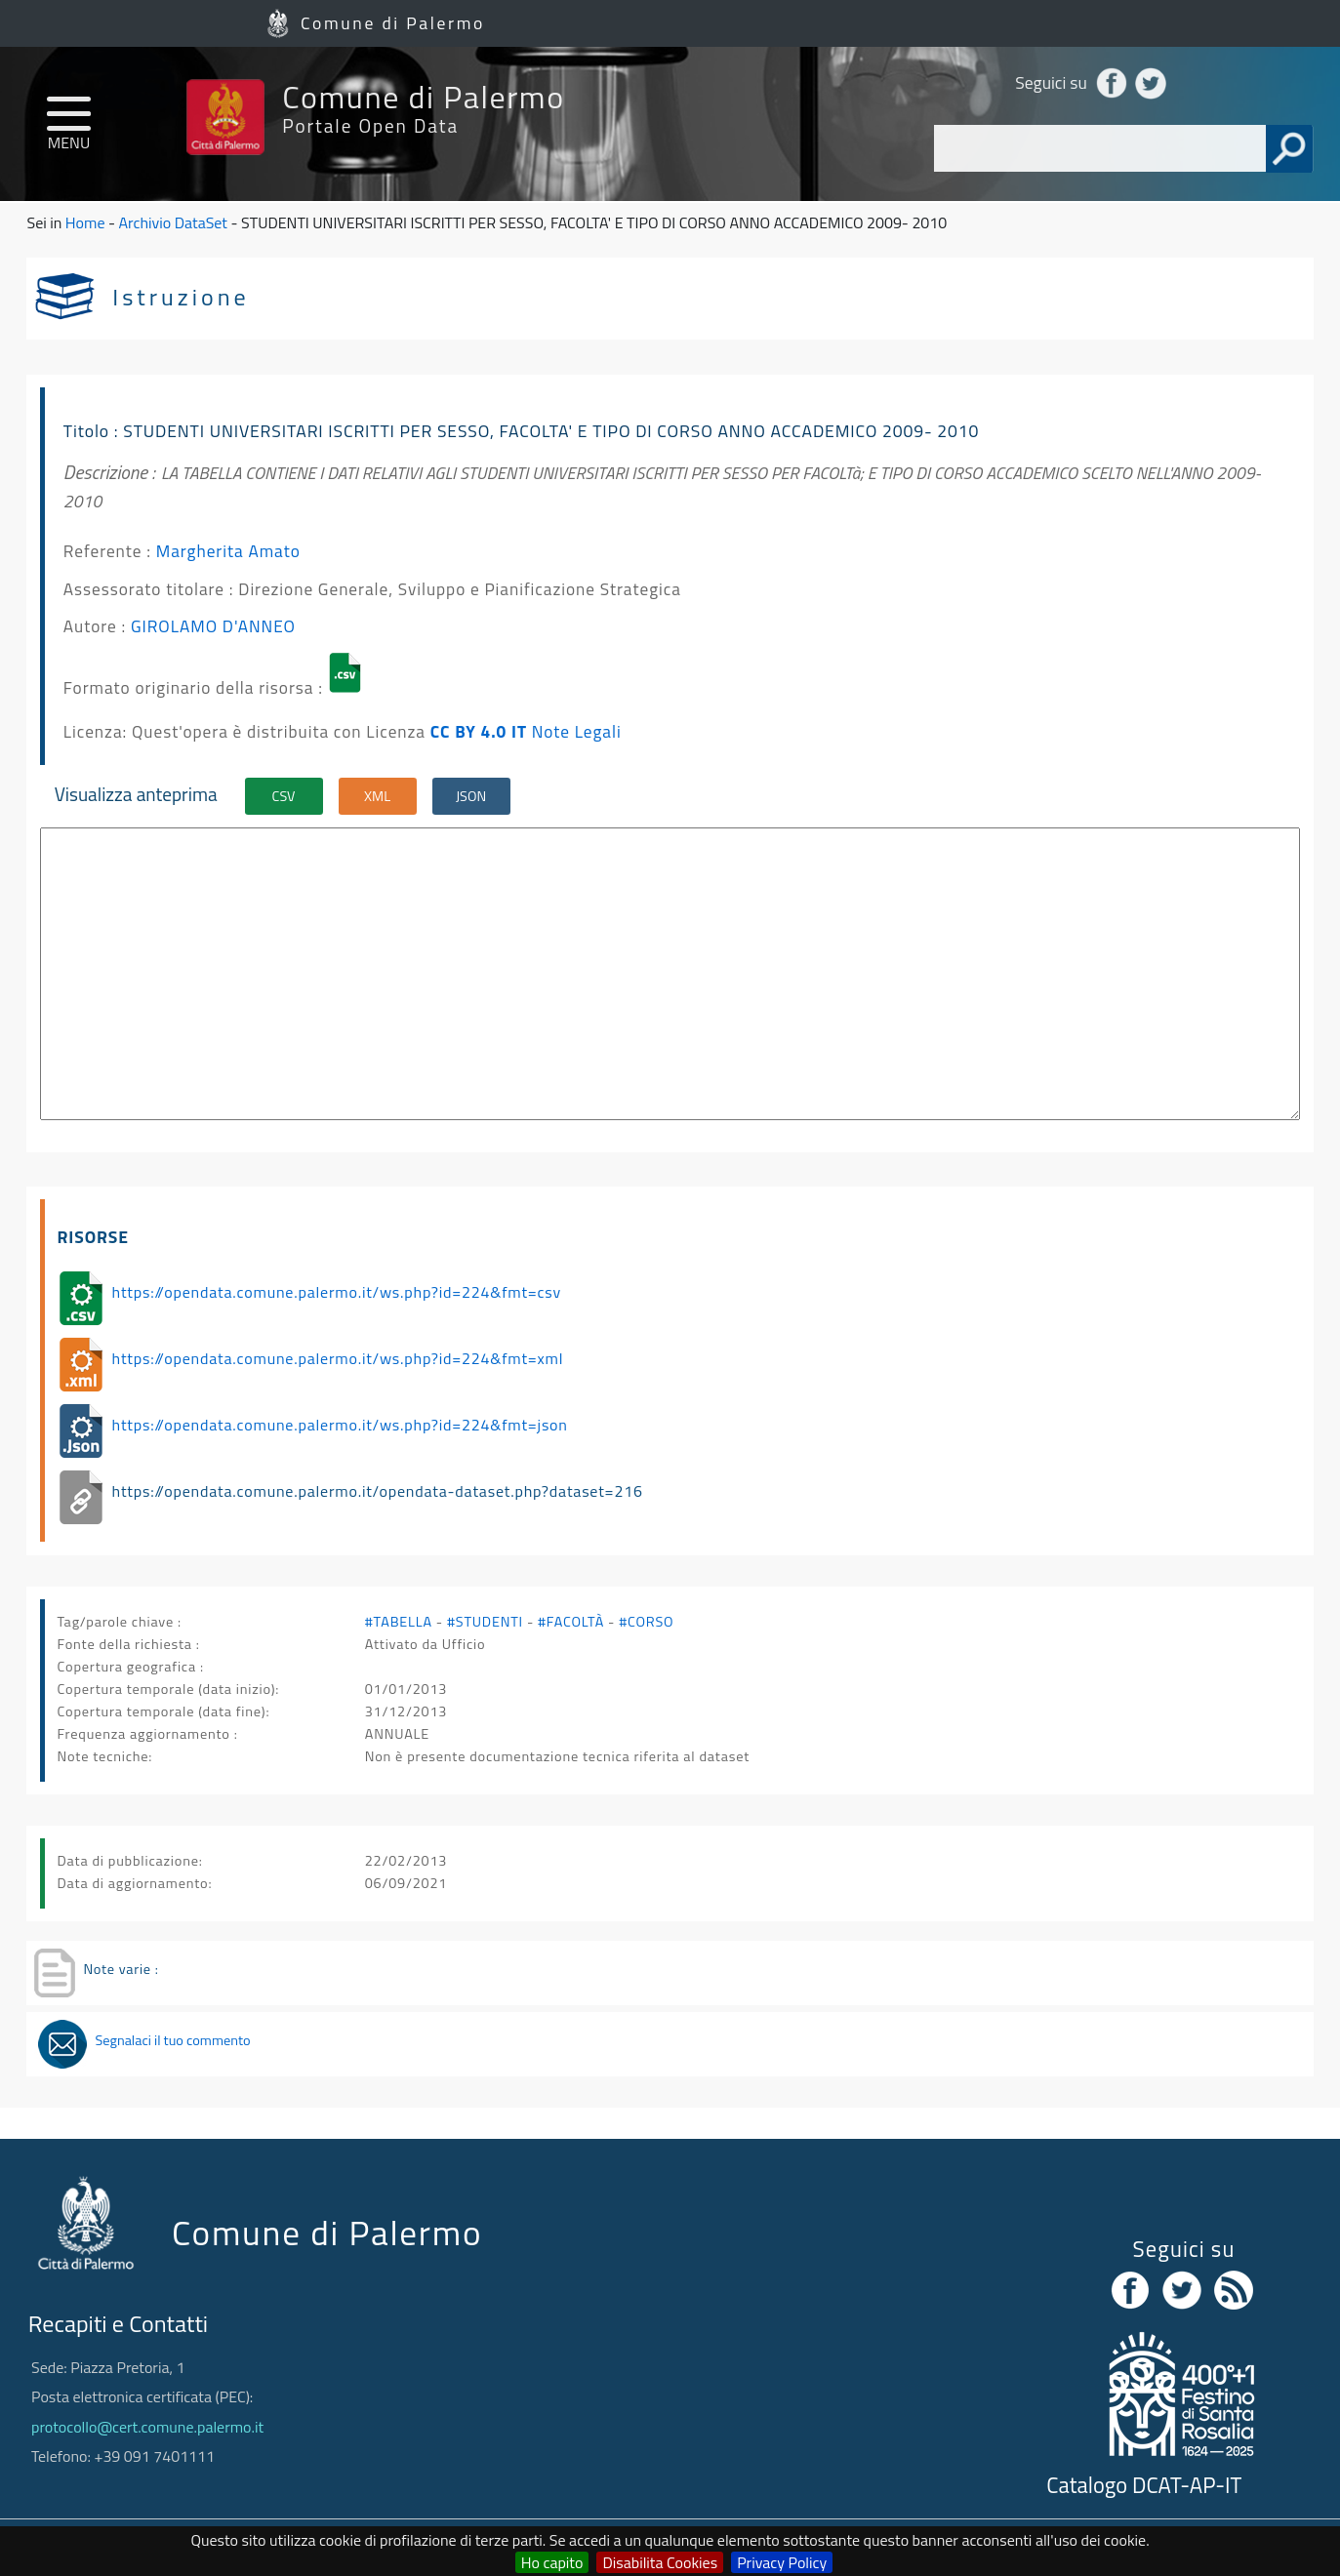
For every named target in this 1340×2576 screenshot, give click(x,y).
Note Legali (577, 731)
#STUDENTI (485, 1621)
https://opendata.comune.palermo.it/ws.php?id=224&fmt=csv (336, 1292)
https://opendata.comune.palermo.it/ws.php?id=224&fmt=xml (338, 1358)
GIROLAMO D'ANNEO (213, 626)
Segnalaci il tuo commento (172, 2040)
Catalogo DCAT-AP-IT (1143, 2485)
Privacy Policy (782, 2562)
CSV (284, 796)
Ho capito (552, 2562)
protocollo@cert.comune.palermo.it (147, 2426)
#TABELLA (398, 1621)
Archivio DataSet (173, 222)
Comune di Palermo (393, 23)
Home (85, 222)
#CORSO (646, 1621)
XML (377, 796)
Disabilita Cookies (659, 2562)
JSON (471, 796)
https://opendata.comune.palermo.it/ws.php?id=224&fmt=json (340, 1424)
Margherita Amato (228, 551)
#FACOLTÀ (571, 1621)
